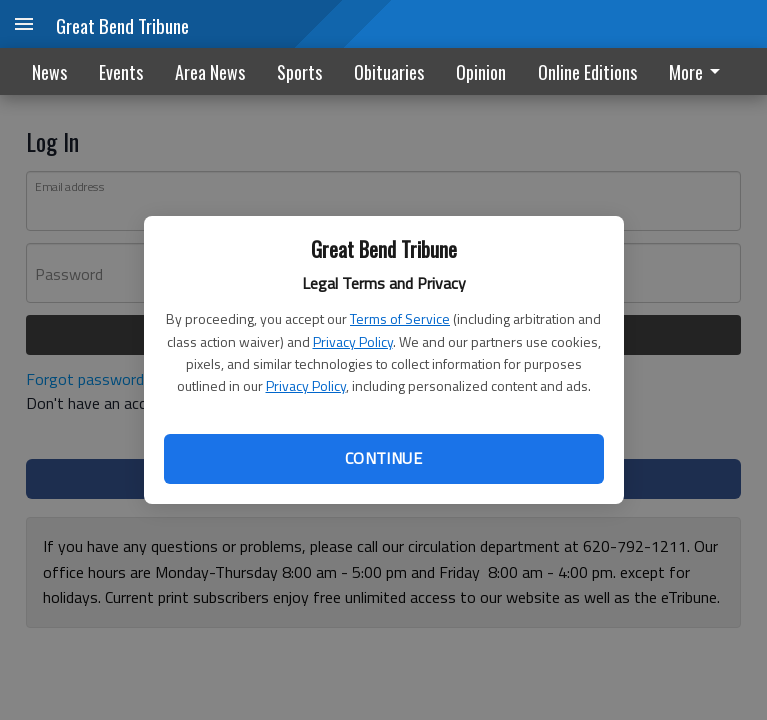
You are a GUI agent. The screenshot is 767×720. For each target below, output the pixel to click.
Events (121, 72)
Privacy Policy (353, 341)
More (698, 72)
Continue (383, 458)
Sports (299, 72)
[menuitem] (700, 71)
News (49, 72)
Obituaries (389, 72)
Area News (210, 72)
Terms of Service (400, 318)
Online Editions (587, 72)
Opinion (481, 72)
